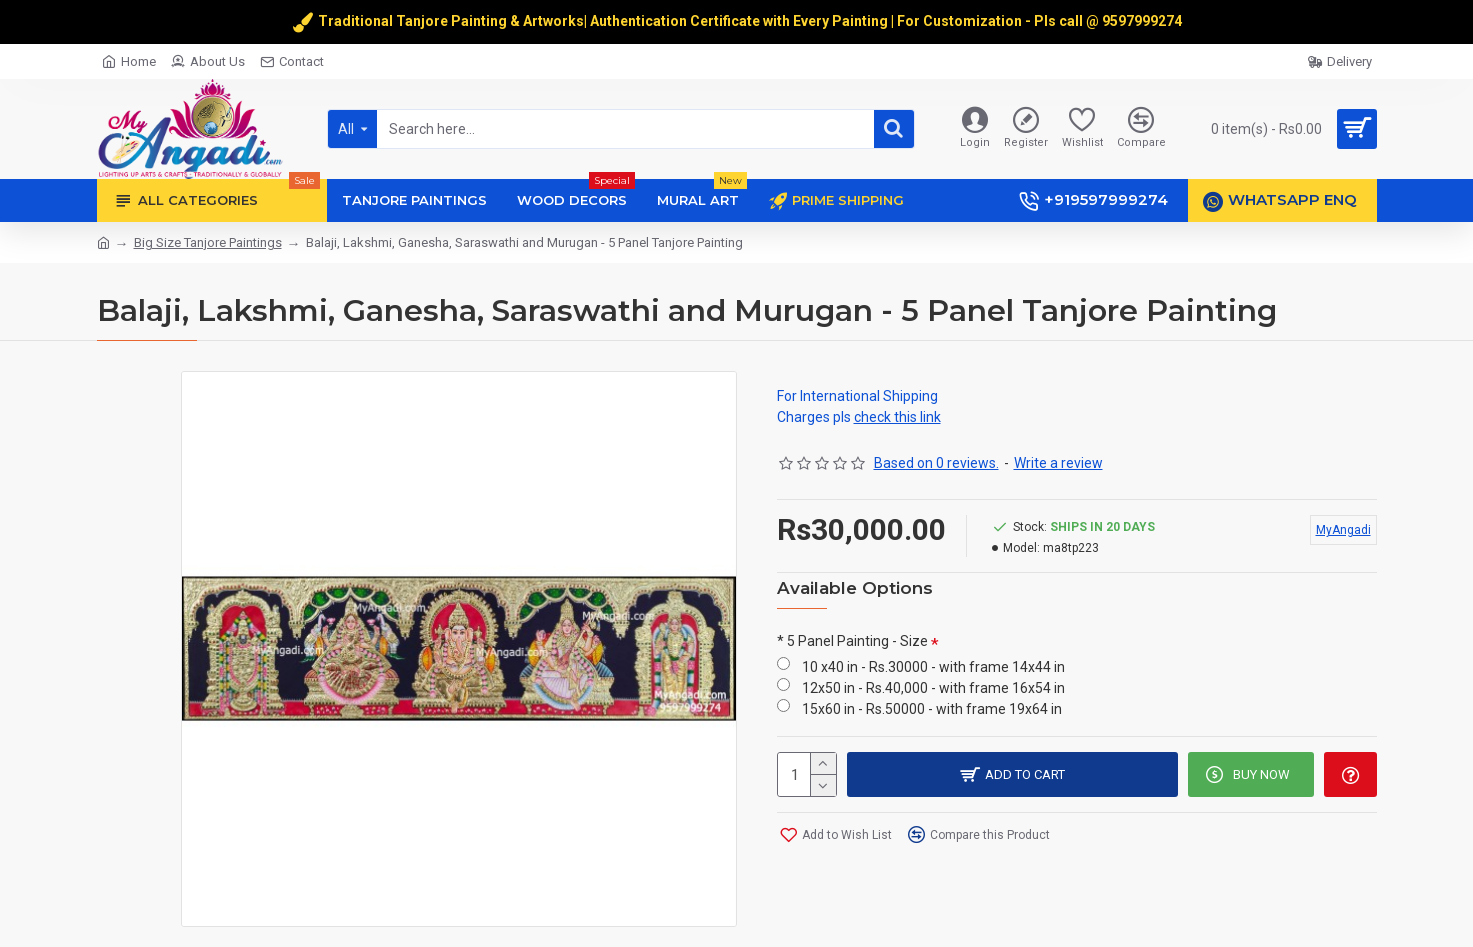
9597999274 (1143, 21)
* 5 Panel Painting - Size (852, 641)
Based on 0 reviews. (936, 463)
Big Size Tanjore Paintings (208, 242)
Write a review (1058, 463)
